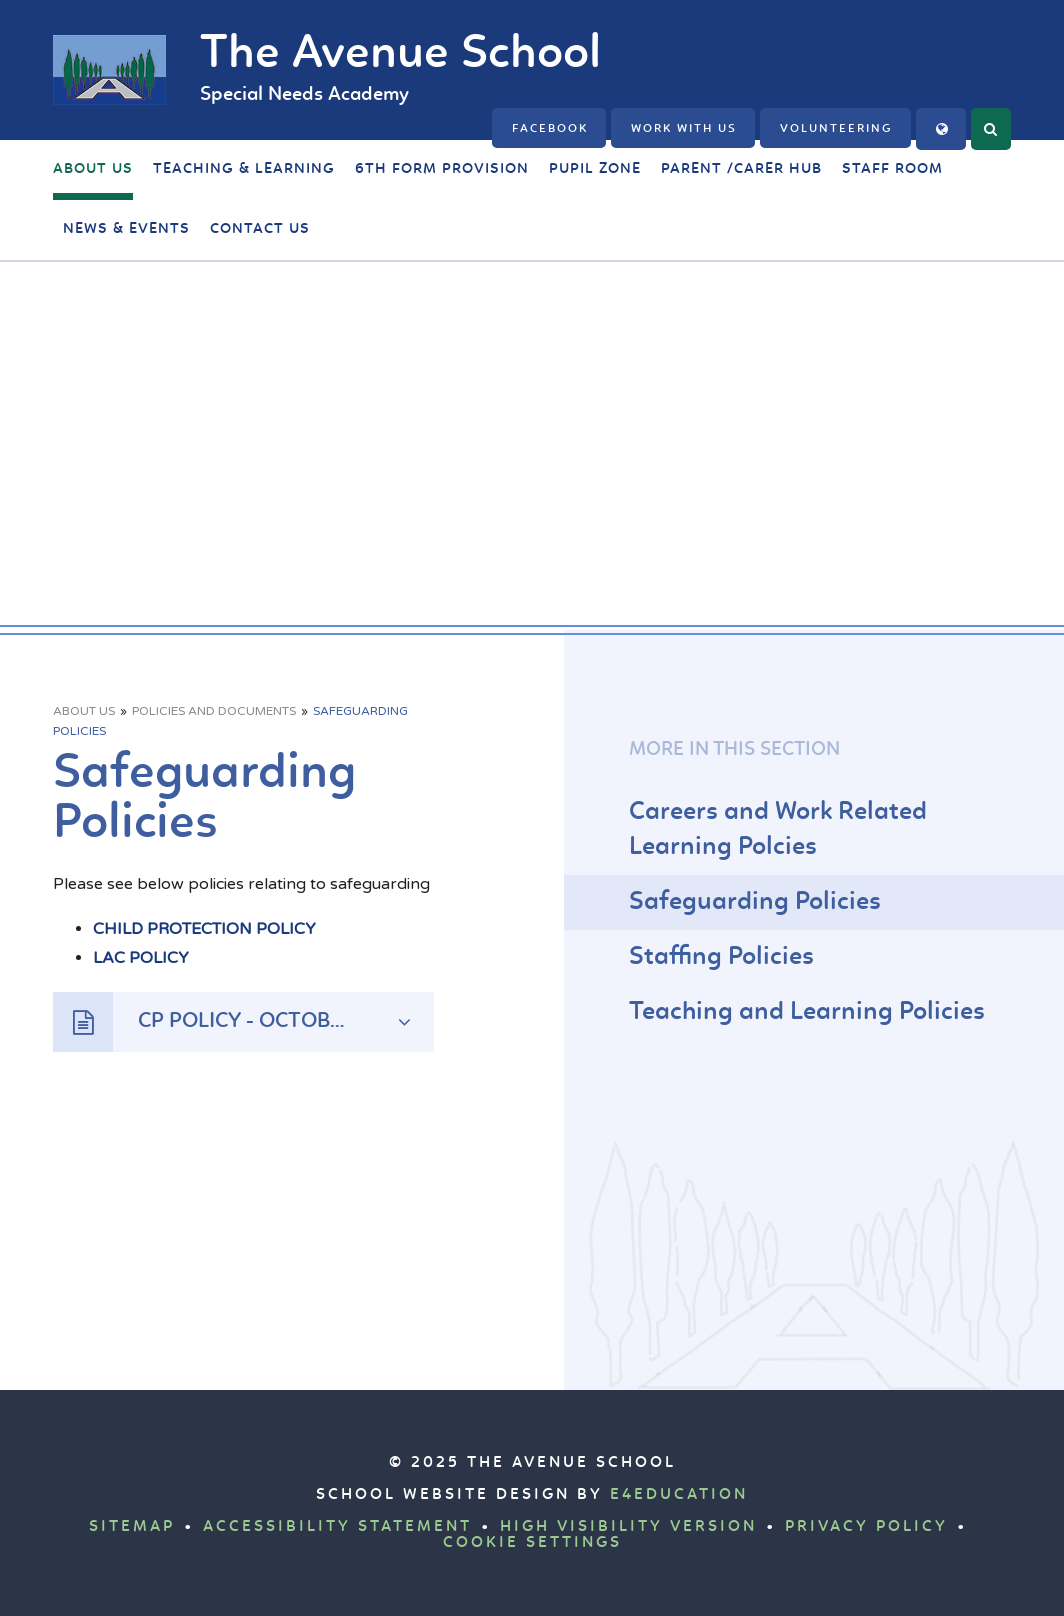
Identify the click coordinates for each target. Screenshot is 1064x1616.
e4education (679, 1495)
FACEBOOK (550, 129)
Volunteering (836, 129)
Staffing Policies (721, 957)
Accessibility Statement (337, 1527)
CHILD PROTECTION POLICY (204, 929)
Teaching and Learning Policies (807, 1012)
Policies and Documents (214, 711)
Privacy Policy (866, 1527)
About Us (84, 711)
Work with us (684, 129)
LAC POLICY (141, 958)
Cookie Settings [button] (532, 1543)
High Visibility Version (628, 1527)
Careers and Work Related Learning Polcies (778, 830)
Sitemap (132, 1527)
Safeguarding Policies (755, 902)
